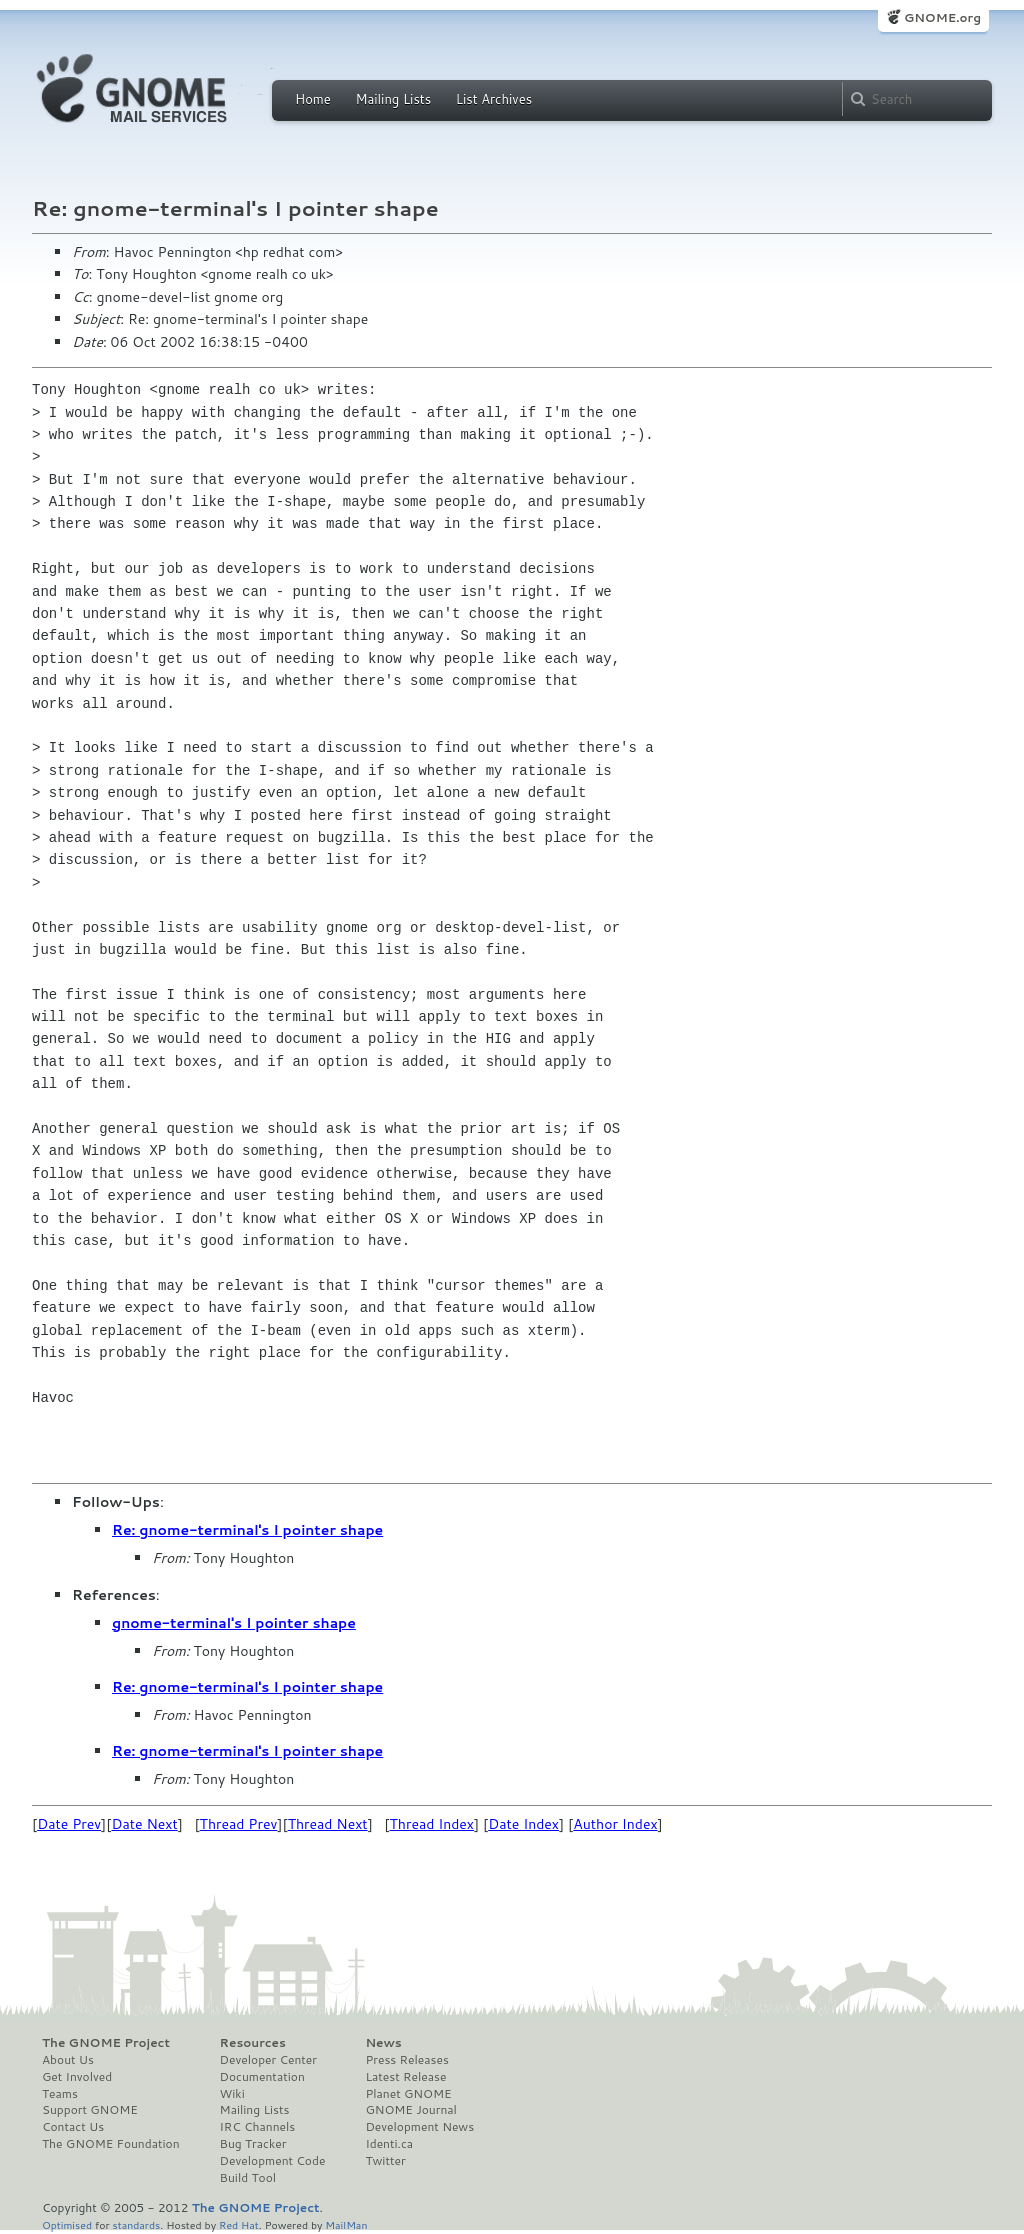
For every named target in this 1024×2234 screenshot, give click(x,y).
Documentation (262, 2077)
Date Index (523, 1824)
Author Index (615, 1824)
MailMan (346, 2224)
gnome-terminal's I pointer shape (234, 1623)
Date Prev (69, 1824)
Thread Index (432, 1824)
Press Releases (406, 2060)
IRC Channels (258, 2127)
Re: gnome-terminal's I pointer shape (247, 1530)
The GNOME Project (106, 2043)
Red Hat (239, 2224)
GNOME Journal (411, 2110)
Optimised (67, 2224)
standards (136, 2224)
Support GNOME (90, 2110)
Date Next (144, 1824)
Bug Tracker (253, 2144)
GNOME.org (942, 17)
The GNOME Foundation (111, 2144)
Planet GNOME (408, 2094)
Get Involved (77, 2077)
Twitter (385, 2161)
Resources (253, 2043)
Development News (419, 2127)
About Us (68, 2060)
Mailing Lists (393, 99)
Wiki (232, 2094)
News (383, 2043)
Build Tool (248, 2178)
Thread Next (328, 1824)
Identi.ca (389, 2144)
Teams (60, 2094)
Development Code (273, 2161)
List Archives (494, 99)
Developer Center (268, 2060)
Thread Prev (239, 1824)
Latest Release (405, 2077)
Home (313, 99)
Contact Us (73, 2127)
